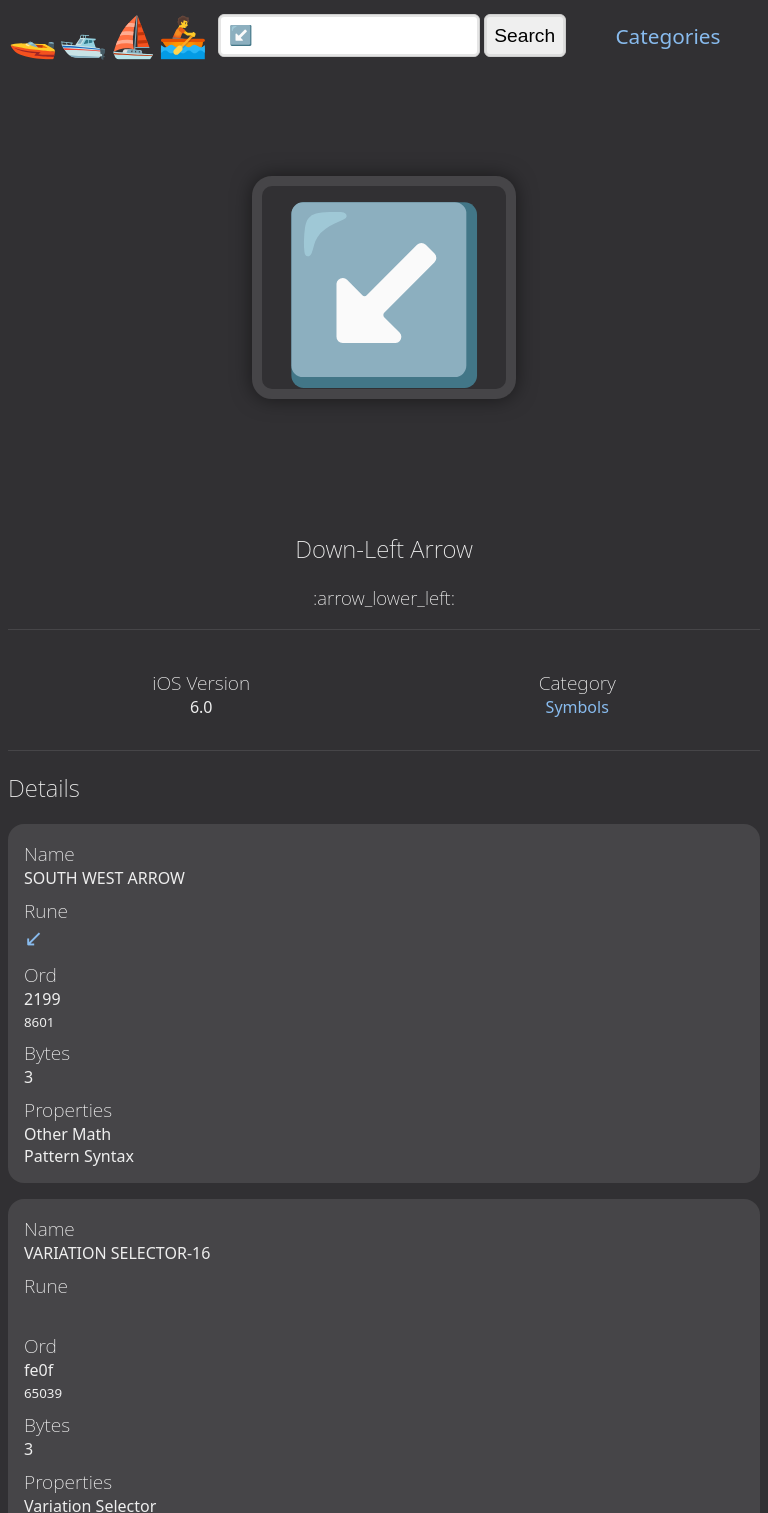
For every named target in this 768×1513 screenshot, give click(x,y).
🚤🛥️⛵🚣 (108, 35)
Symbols (577, 707)
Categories (667, 36)
